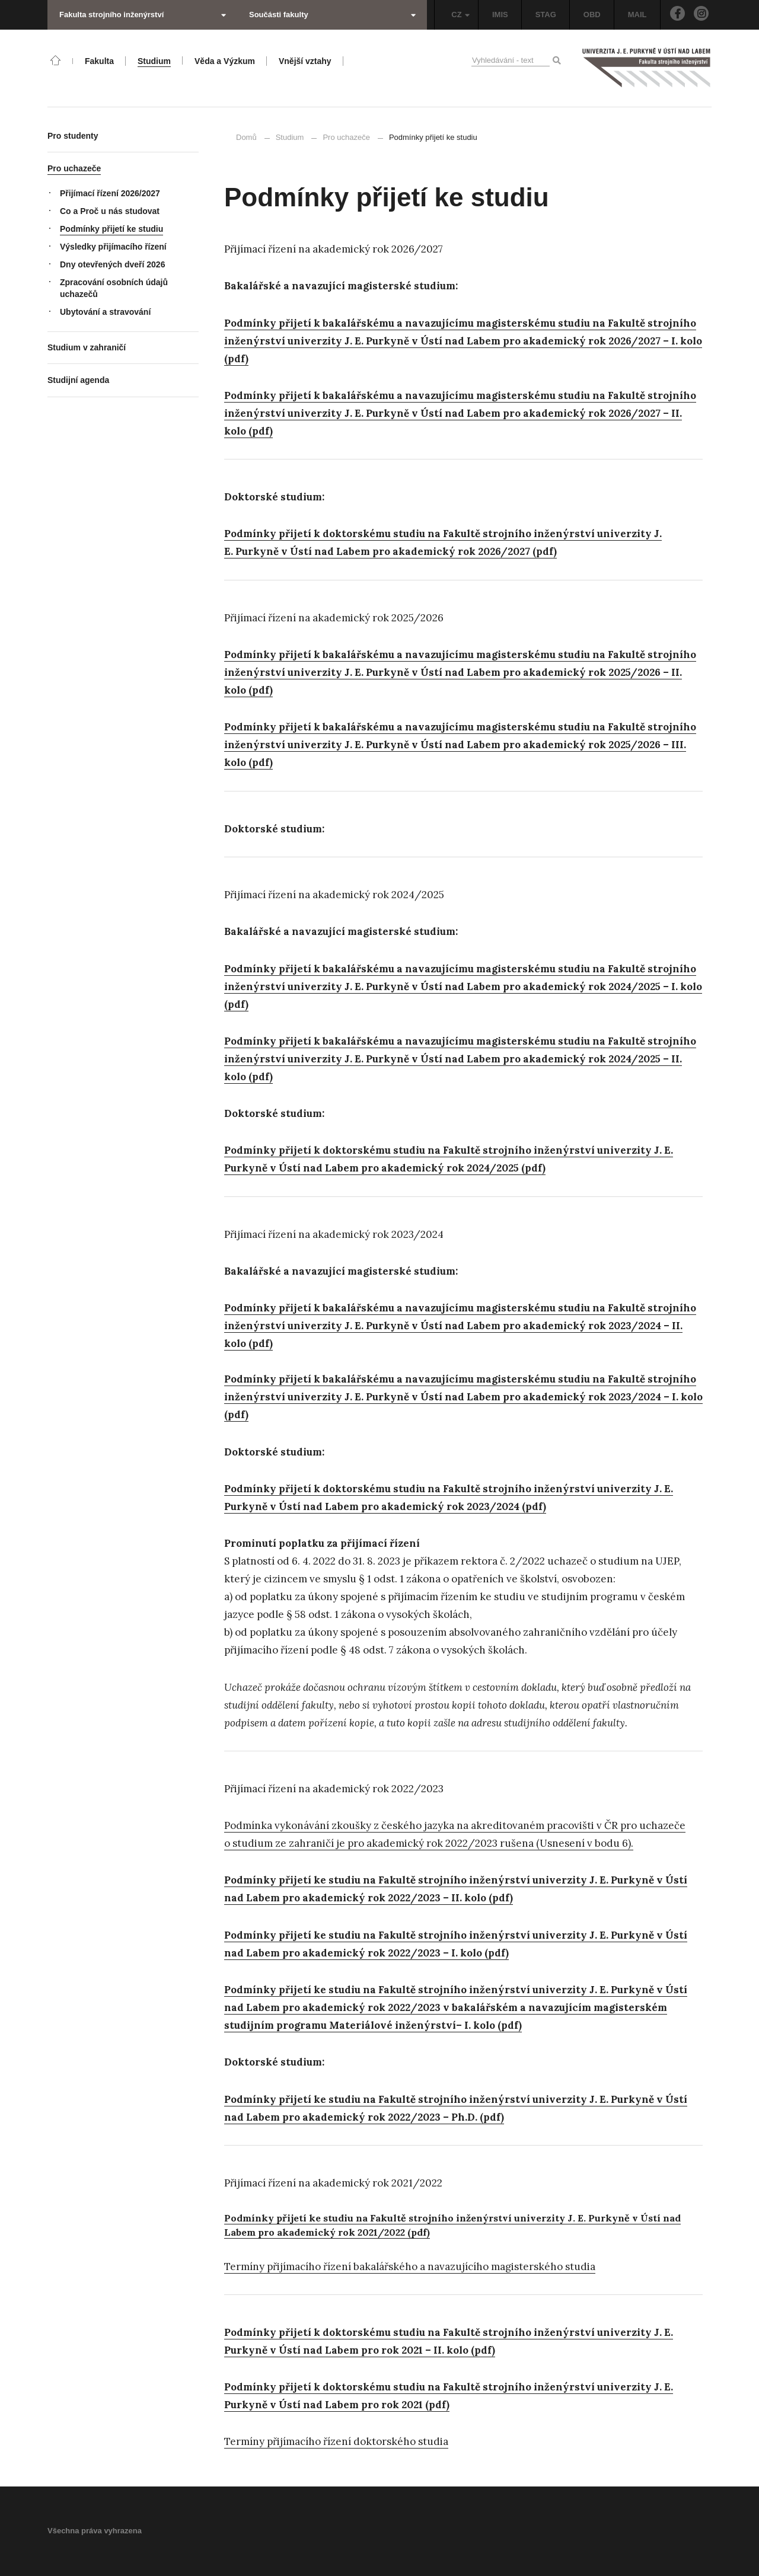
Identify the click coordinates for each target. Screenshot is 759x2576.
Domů (246, 137)
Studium (290, 137)
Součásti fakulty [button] (332, 14)
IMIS (500, 14)
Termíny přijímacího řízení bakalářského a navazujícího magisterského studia (409, 2266)
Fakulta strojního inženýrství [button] (142, 14)
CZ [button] (460, 14)
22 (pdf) (413, 2232)
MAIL (637, 14)
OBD (592, 14)
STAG (545, 14)
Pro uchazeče (346, 137)
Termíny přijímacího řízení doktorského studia (336, 2441)
